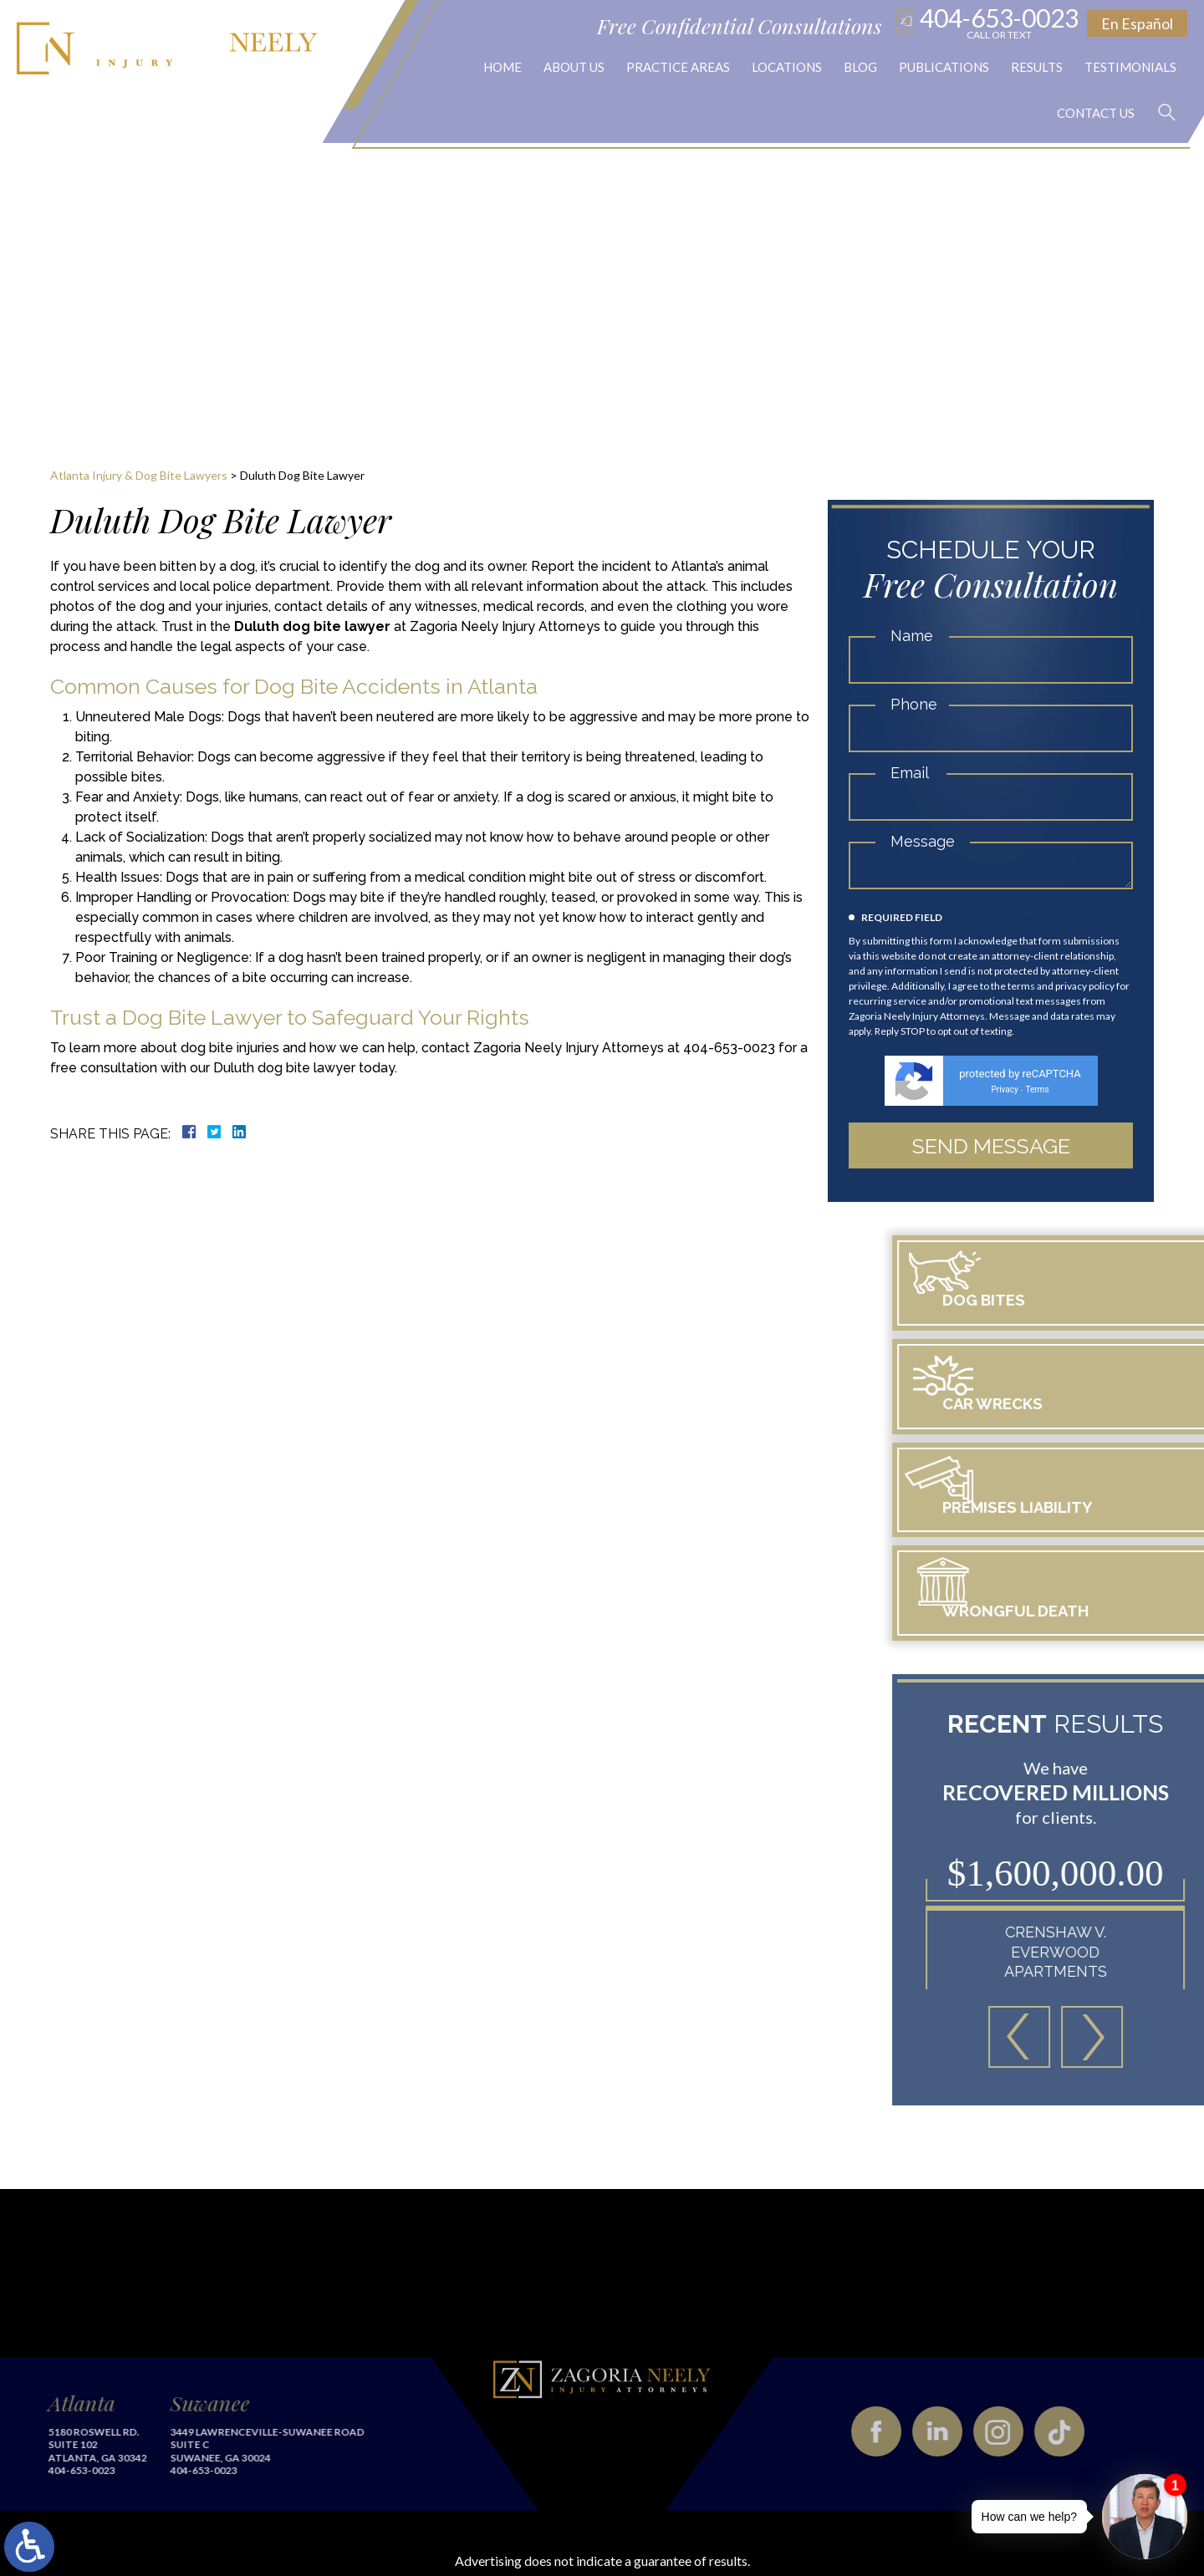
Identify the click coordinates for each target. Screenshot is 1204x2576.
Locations (787, 66)
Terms (1036, 1089)
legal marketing (541, 2524)
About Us (574, 66)
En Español (1137, 23)
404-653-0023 (999, 22)
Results (1037, 66)
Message (922, 841)
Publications (944, 66)
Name (911, 635)
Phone (913, 704)
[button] (1172, 1947)
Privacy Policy (897, 2521)
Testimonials (1130, 66)
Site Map (747, 2521)
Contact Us (1091, 112)
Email (909, 772)
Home (502, 66)
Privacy (1004, 1089)
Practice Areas (678, 66)
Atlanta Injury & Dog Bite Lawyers (138, 475)
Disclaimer (816, 2521)
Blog (860, 66)
